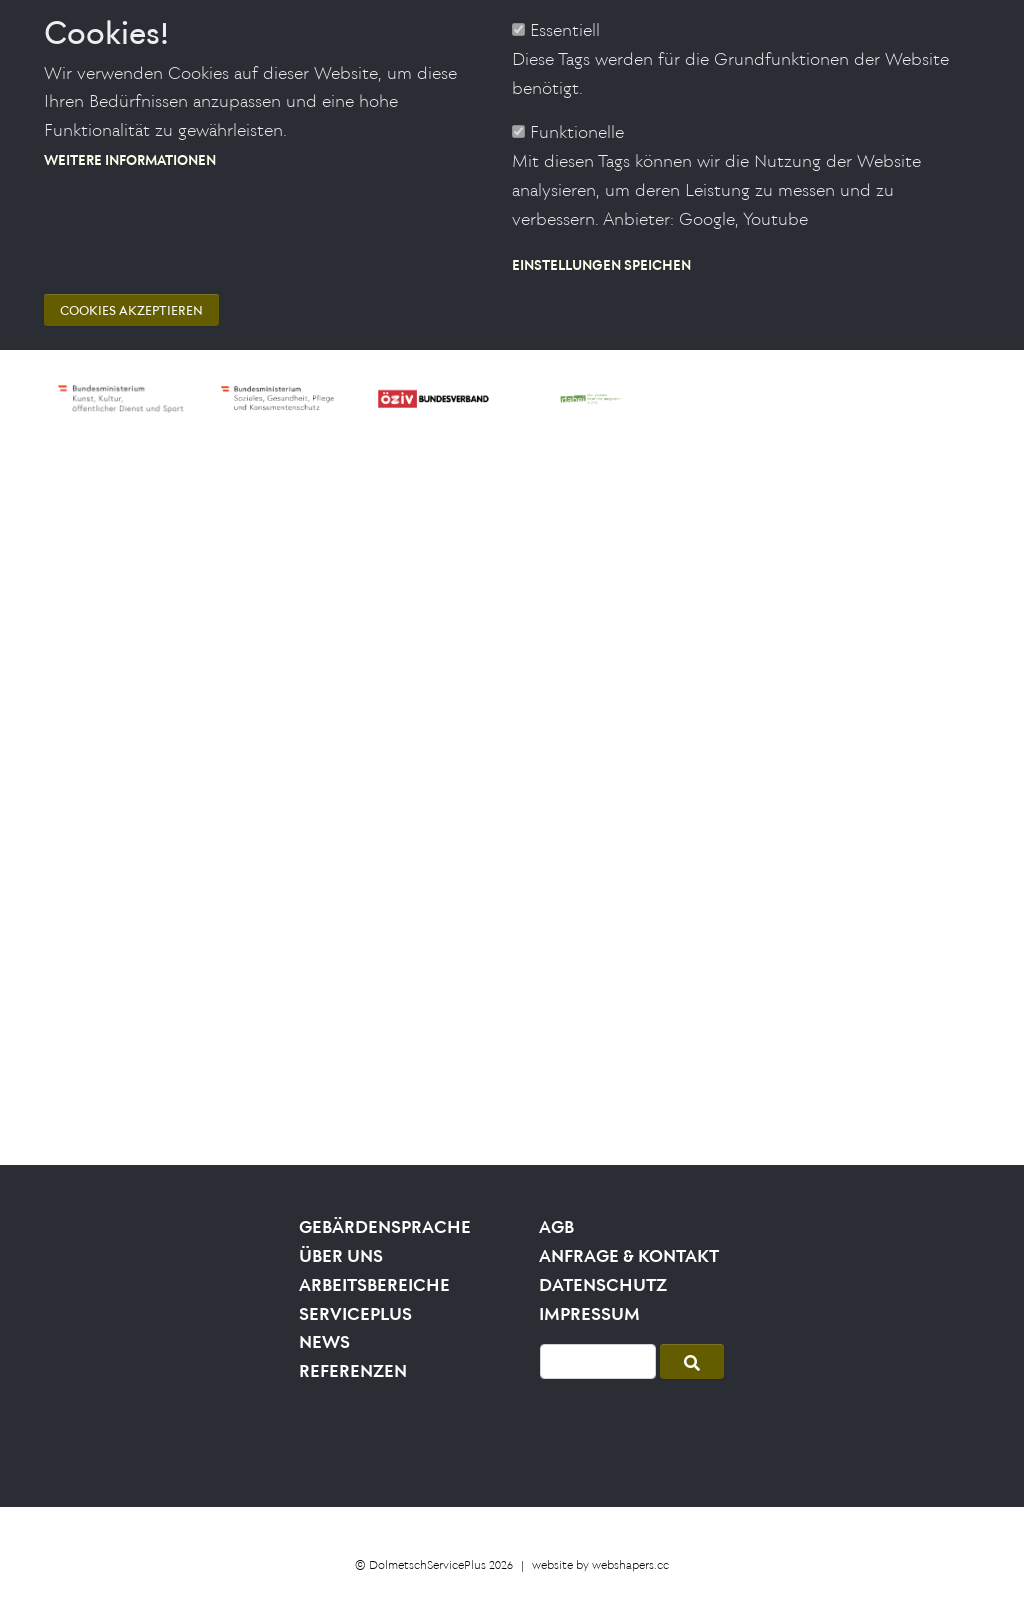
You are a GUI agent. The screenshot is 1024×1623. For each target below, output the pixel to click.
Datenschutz (603, 1285)
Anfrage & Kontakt (629, 1256)
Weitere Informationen (130, 129)
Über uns (341, 1256)
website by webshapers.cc (600, 1564)
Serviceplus (355, 1314)
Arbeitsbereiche (374, 1285)
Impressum (589, 1314)
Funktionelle (577, 103)
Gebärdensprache (385, 1227)
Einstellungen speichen (601, 234)
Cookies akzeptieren (131, 281)
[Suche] (598, 1361)
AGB (556, 1227)
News (324, 1342)
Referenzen (353, 1371)
